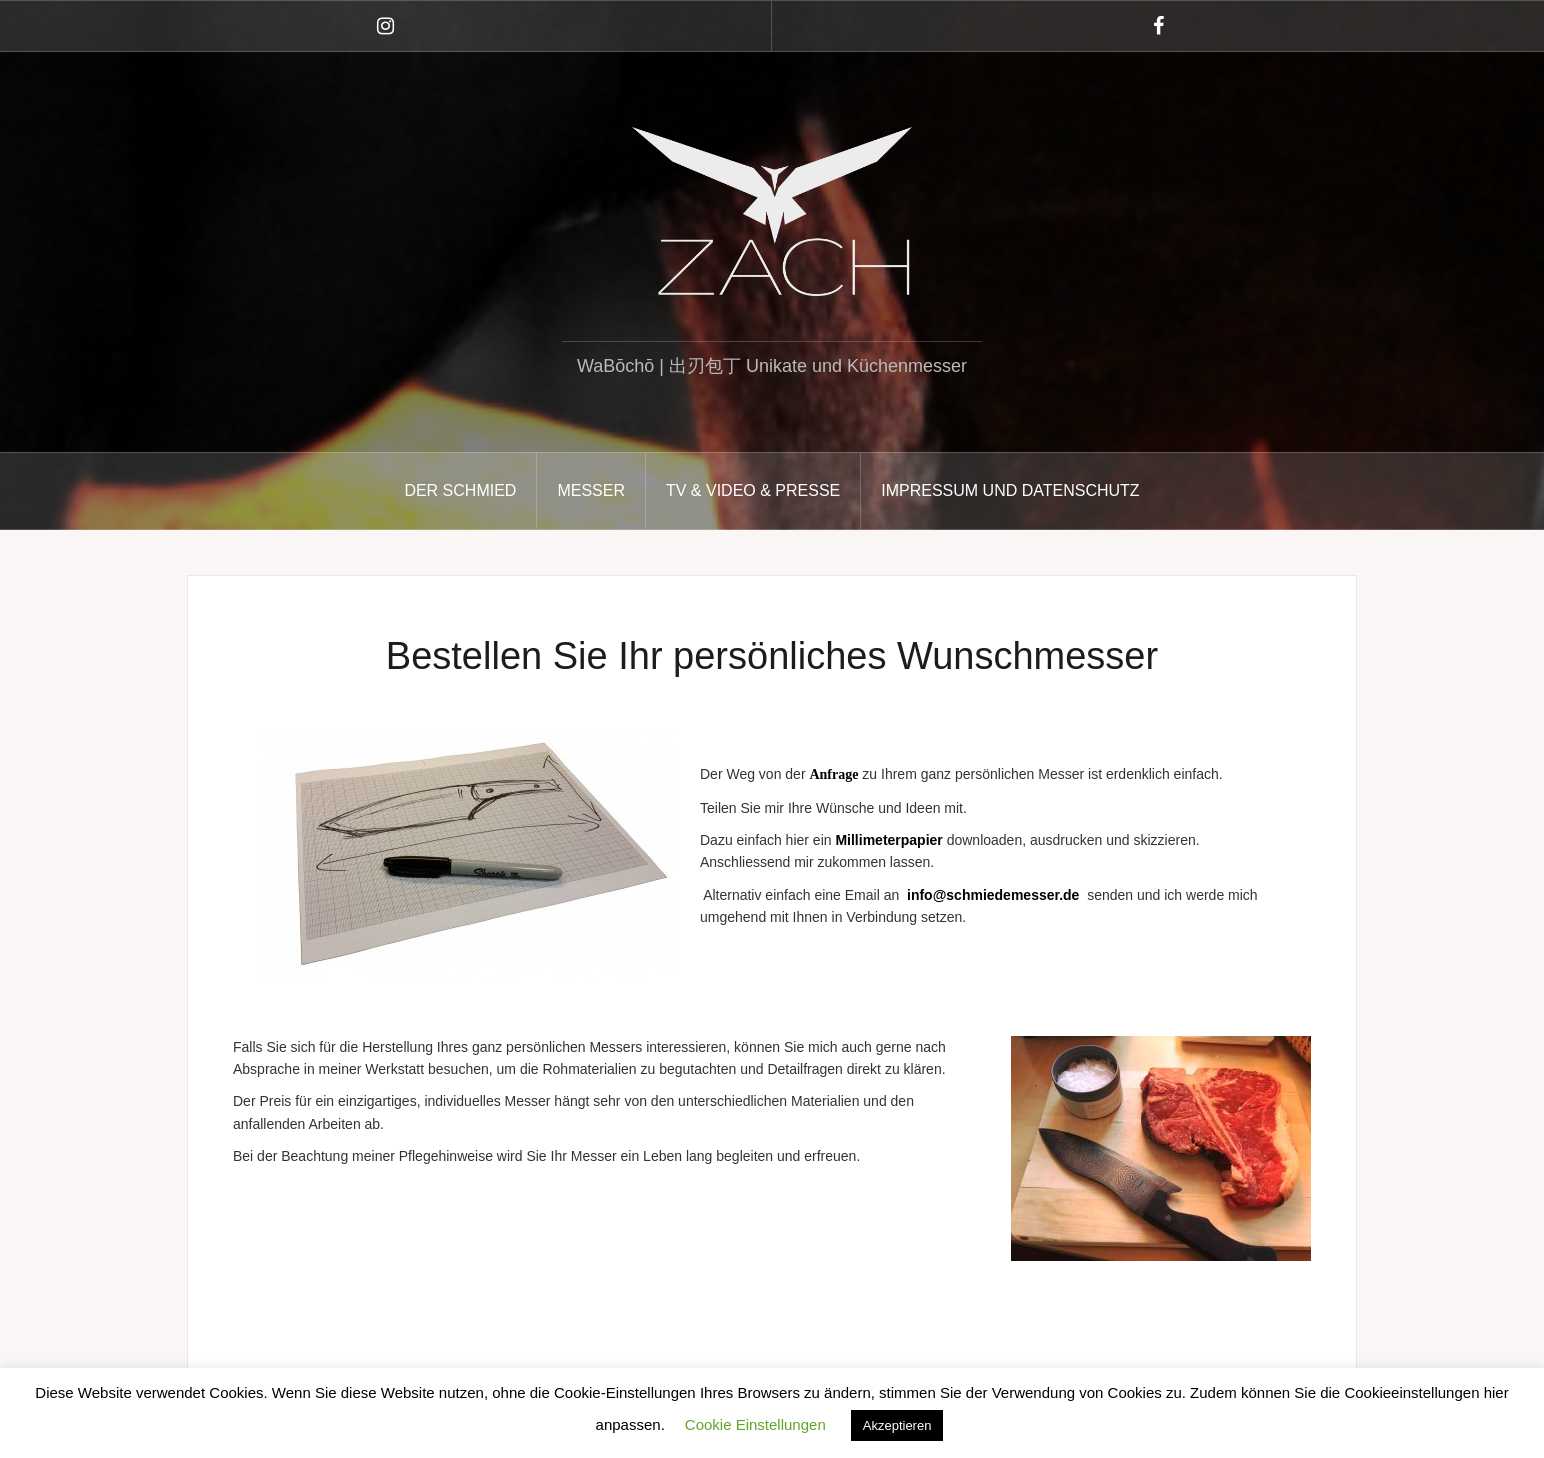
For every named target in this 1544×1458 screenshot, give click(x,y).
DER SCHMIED (460, 490)
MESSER (591, 490)
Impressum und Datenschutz (1010, 490)
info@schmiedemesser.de (993, 895)
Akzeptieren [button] (897, 1425)
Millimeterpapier (888, 840)
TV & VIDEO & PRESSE (753, 490)
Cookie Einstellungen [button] (755, 1424)
